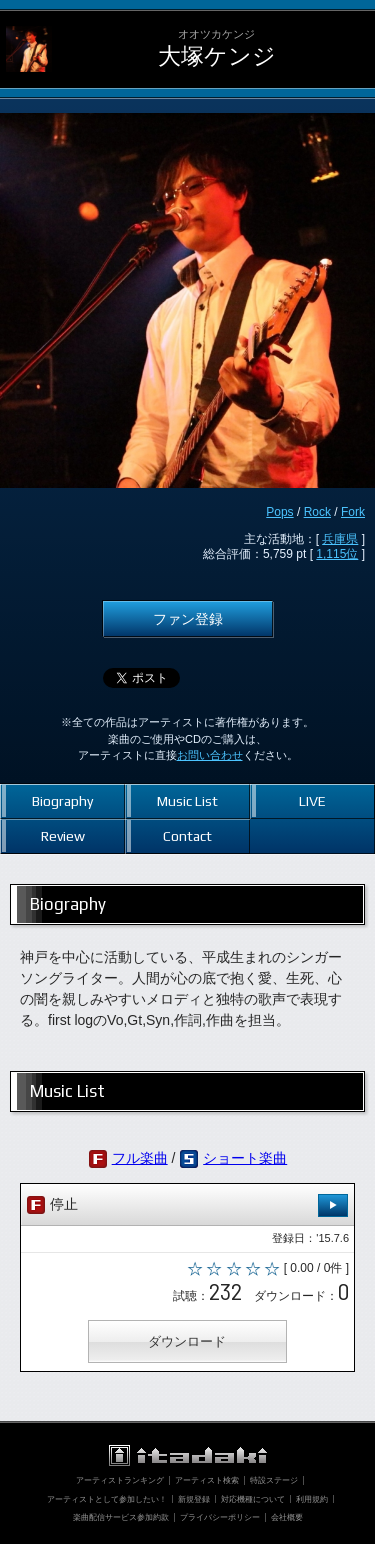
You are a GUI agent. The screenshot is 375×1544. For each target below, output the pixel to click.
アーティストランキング (120, 1480)
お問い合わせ (210, 755)
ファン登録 (188, 619)
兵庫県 (340, 539)
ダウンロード (187, 1341)
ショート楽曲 (245, 1158)
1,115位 (337, 554)
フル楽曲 (140, 1158)
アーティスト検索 (207, 1480)
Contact (187, 836)
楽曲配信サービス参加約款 (121, 1517)
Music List (187, 801)
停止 (187, 1205)
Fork (353, 512)
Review (63, 836)
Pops (279, 512)
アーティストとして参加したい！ (107, 1499)
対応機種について (253, 1499)
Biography (62, 801)
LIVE (312, 801)
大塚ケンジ (217, 56)
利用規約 (312, 1499)
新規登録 (194, 1499)
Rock (317, 512)
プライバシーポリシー (220, 1517)
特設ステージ (274, 1480)
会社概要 (287, 1517)
